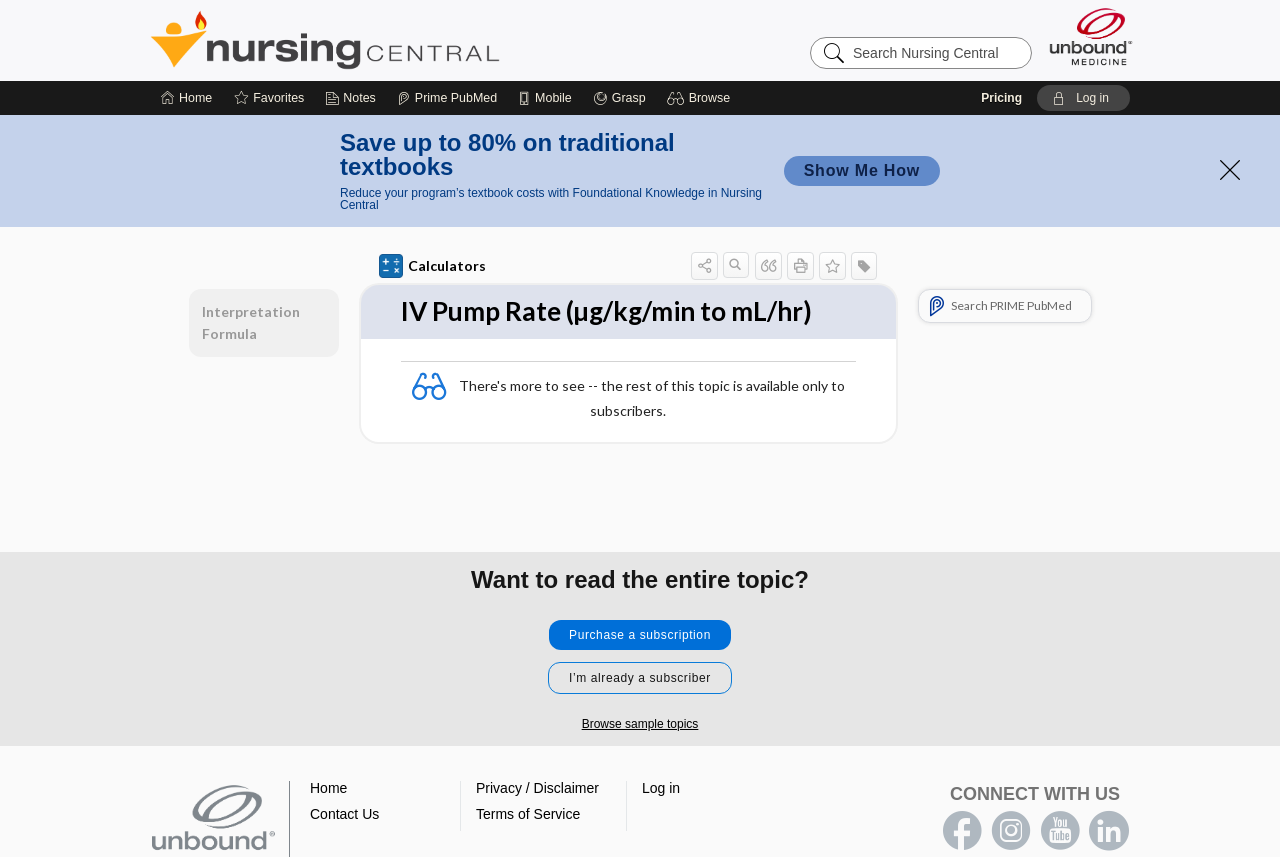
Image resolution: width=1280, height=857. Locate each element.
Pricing (1001, 98)
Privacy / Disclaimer (537, 788)
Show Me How (862, 170)
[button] (701, 98)
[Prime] (447, 98)
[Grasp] (619, 98)
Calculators (432, 266)
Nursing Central (400, 40)
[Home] (186, 98)
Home (328, 788)
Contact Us (344, 814)
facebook (962, 831)
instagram (1011, 831)
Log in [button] (661, 788)
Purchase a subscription (640, 635)
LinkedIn (1109, 831)
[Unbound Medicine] (1091, 36)
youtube (1060, 831)
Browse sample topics (640, 724)
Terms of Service (528, 814)
